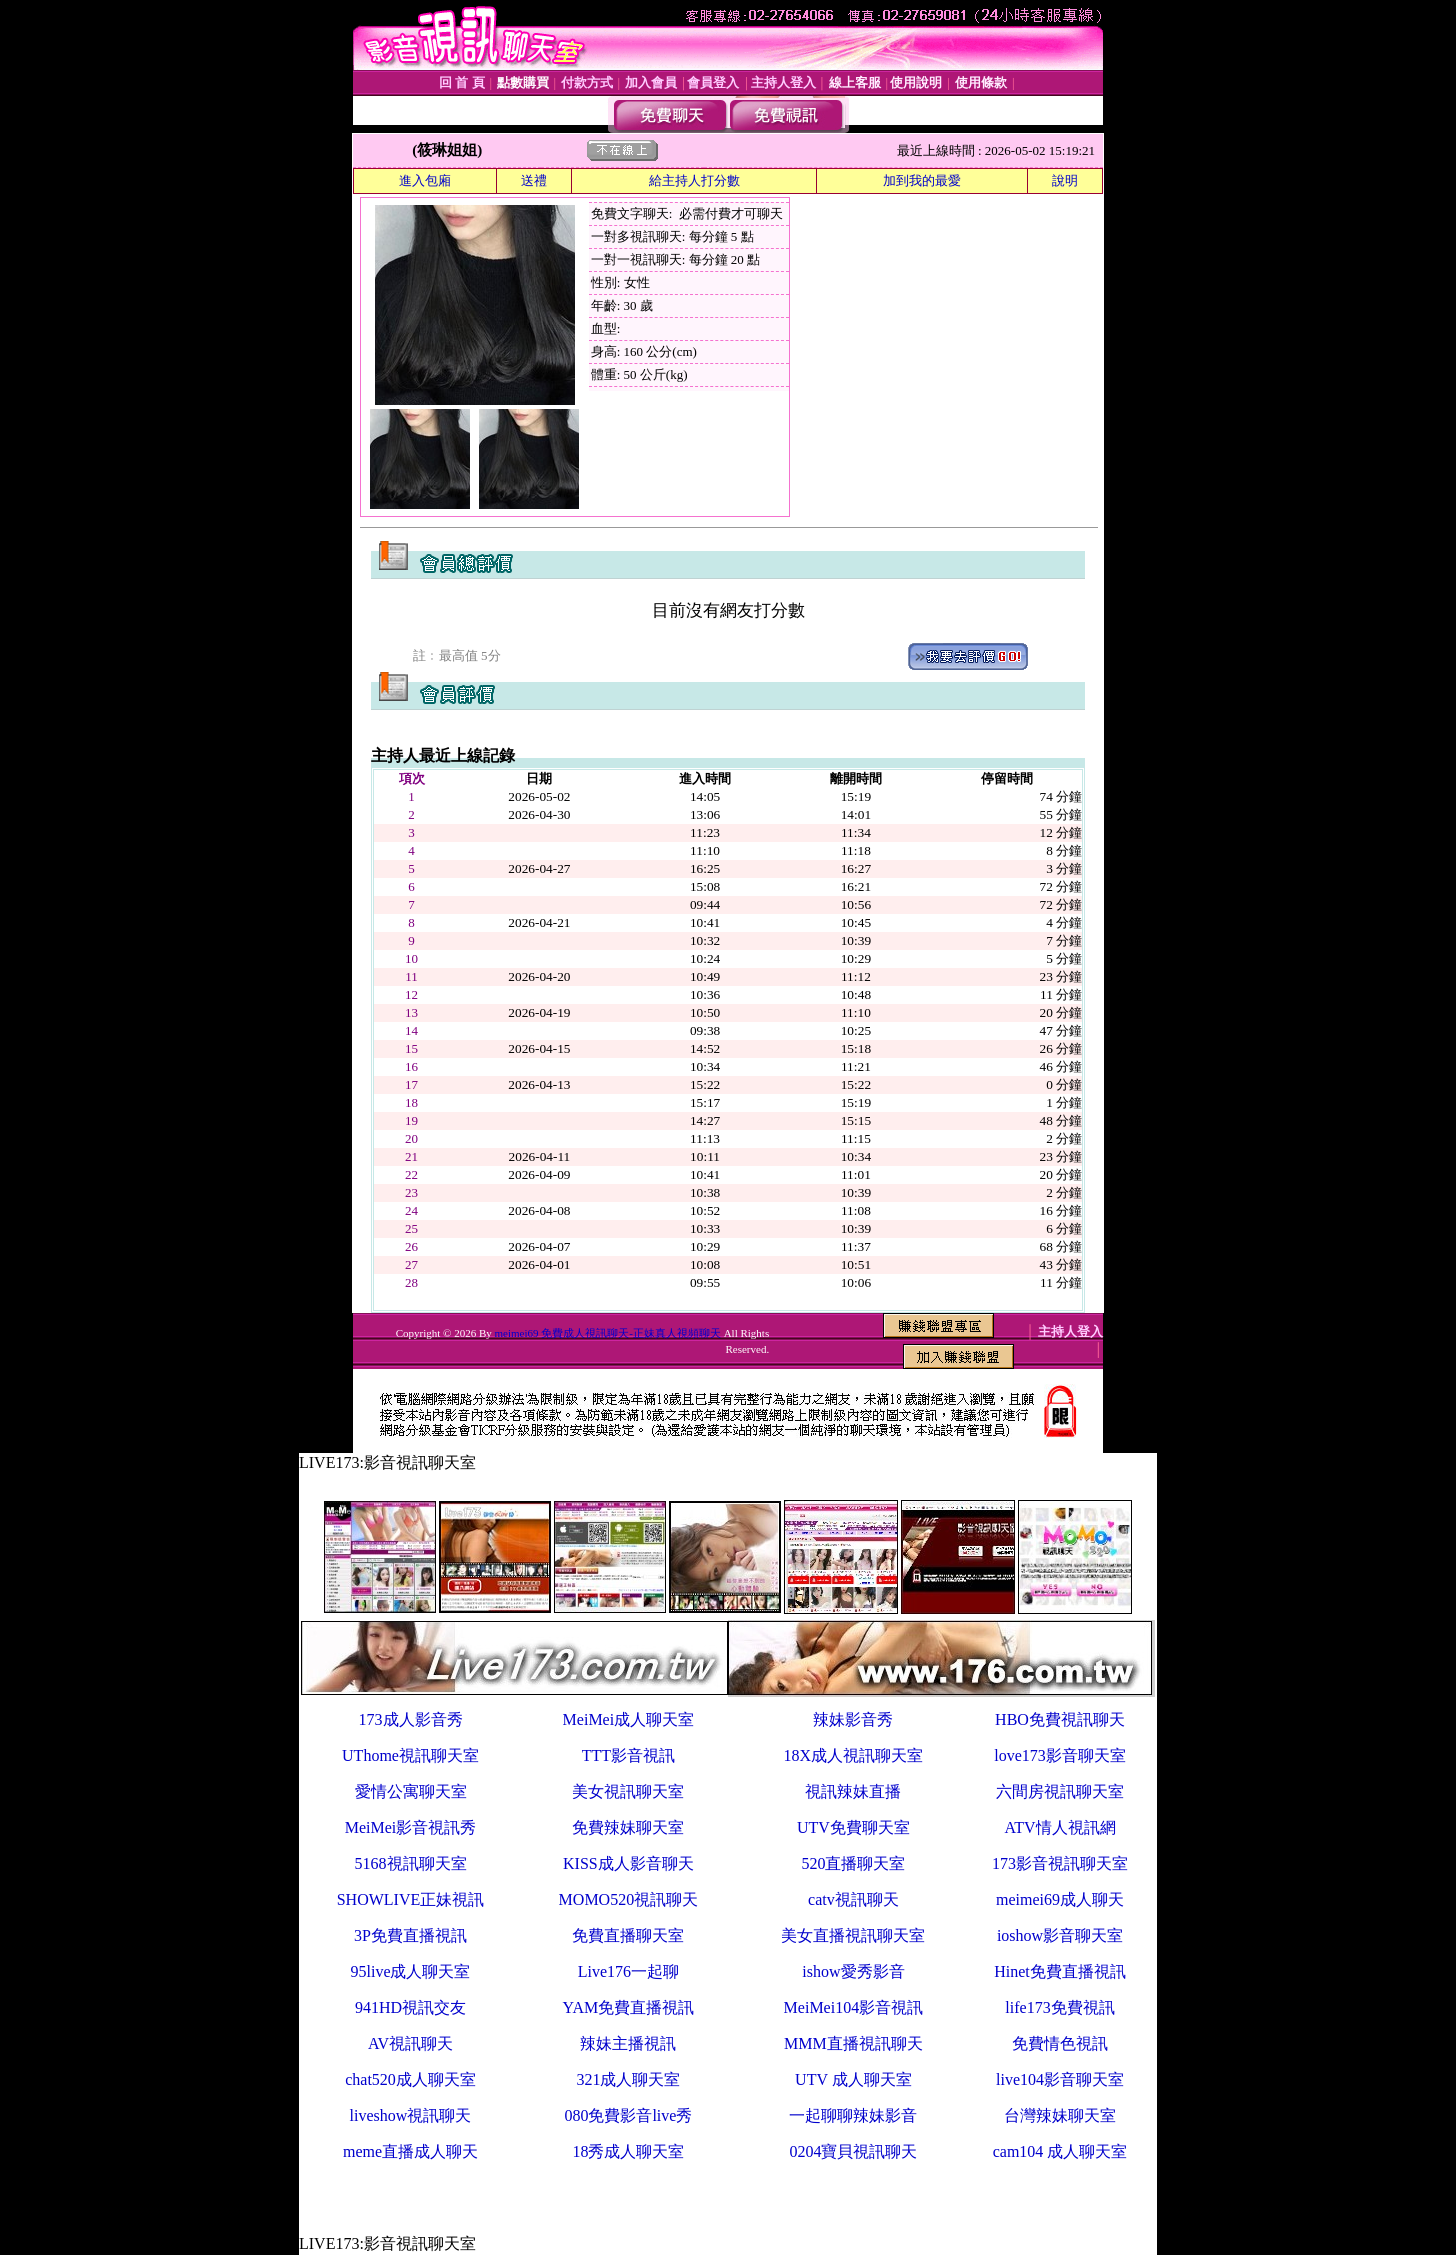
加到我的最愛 (922, 180)
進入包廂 (425, 180)
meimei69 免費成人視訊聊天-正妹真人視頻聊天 (607, 1333)
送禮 (534, 180)
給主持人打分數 (694, 180)
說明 (1065, 180)
